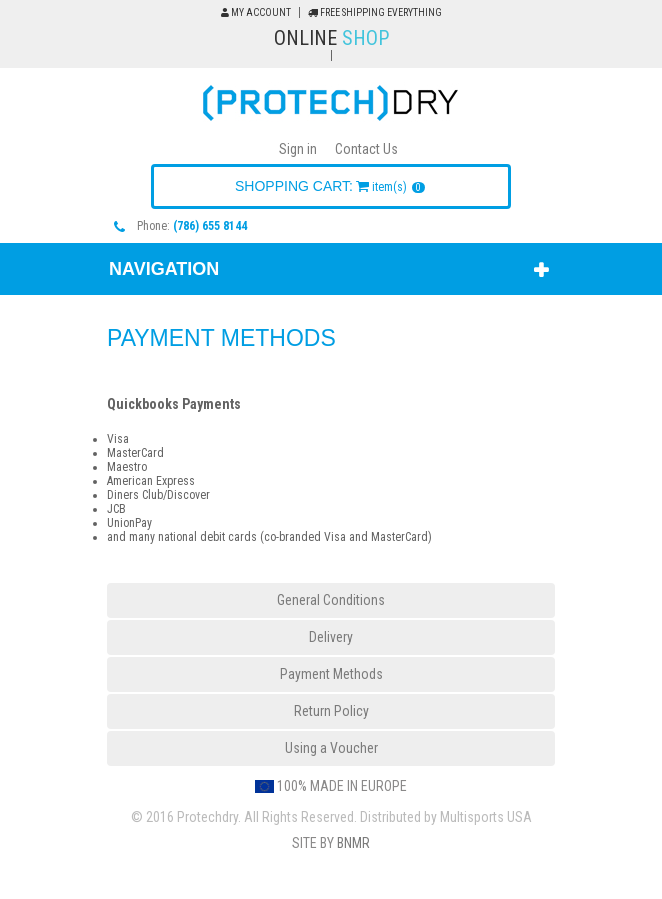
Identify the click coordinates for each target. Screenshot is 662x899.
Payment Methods (331, 674)
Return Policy (331, 711)
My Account (256, 12)
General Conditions (331, 600)
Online (331, 38)
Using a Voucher (331, 748)
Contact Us (366, 149)
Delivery (331, 637)
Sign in (298, 149)
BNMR (353, 843)
